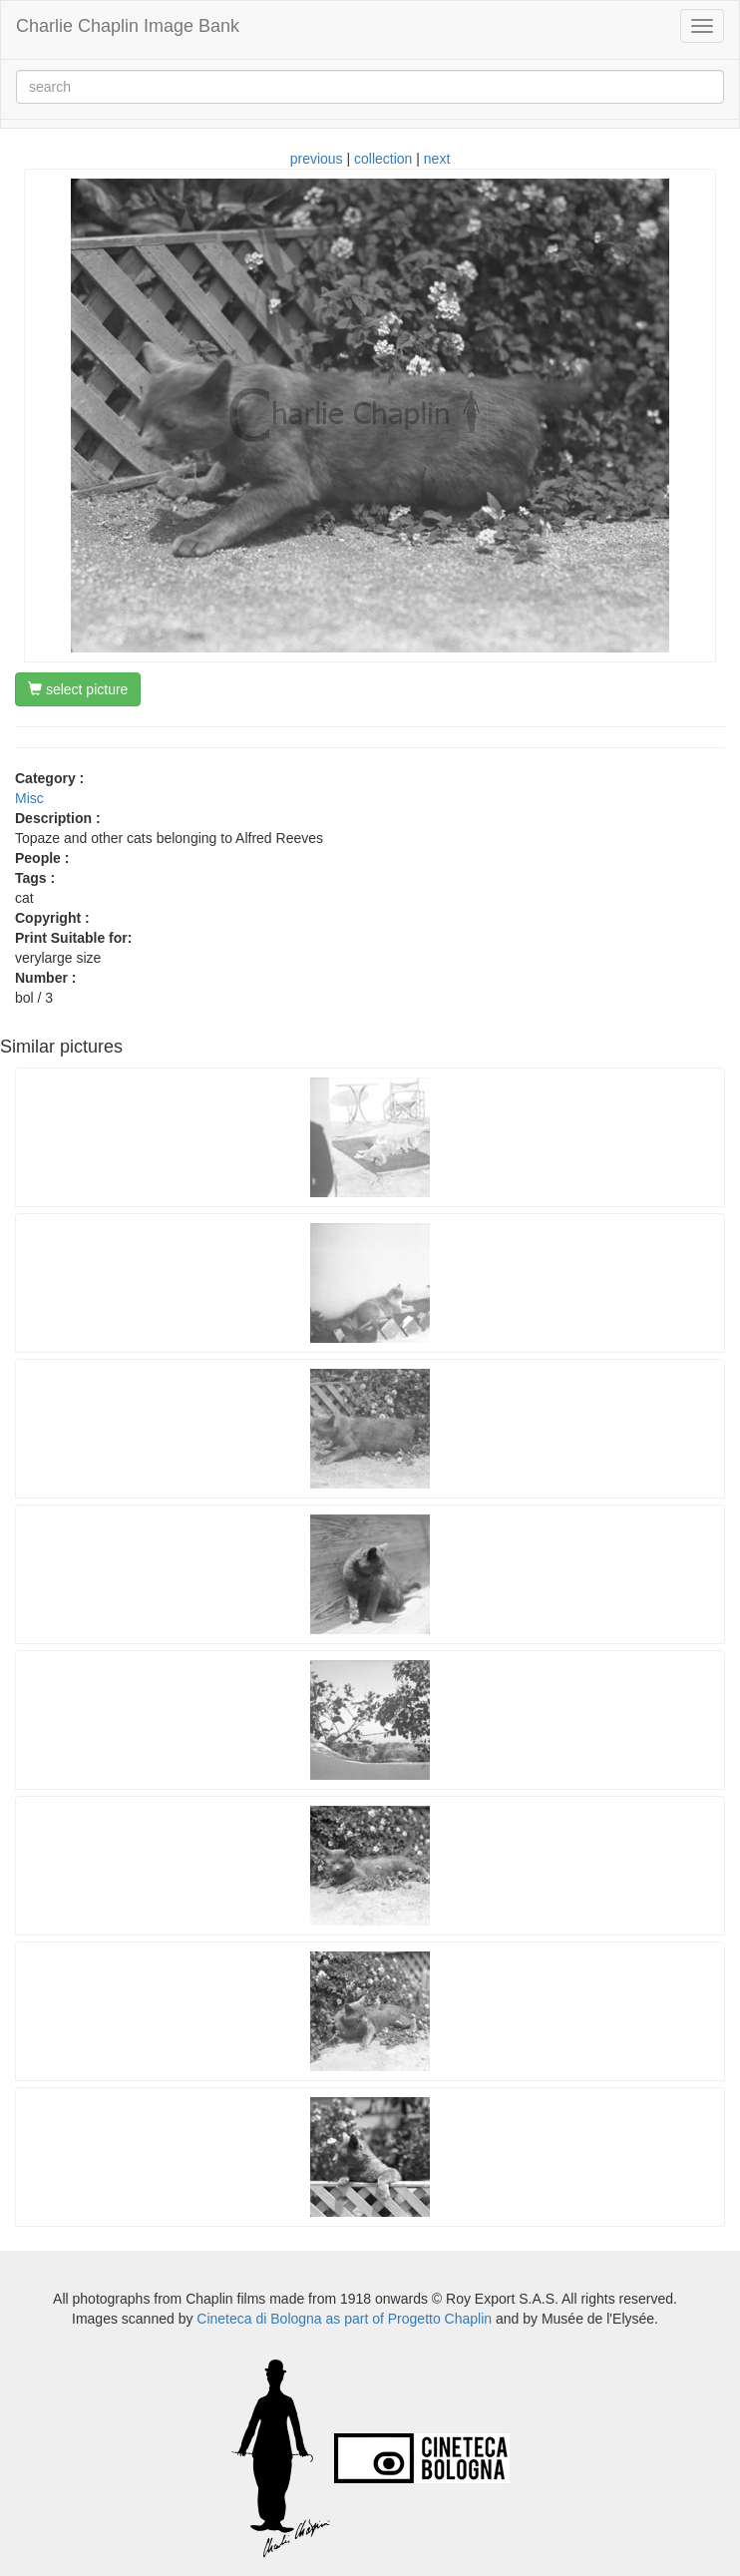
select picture (78, 689)
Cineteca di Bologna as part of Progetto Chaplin (344, 2319)
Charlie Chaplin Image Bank (127, 26)
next (437, 159)
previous (316, 159)
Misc (29, 798)
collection (383, 159)
